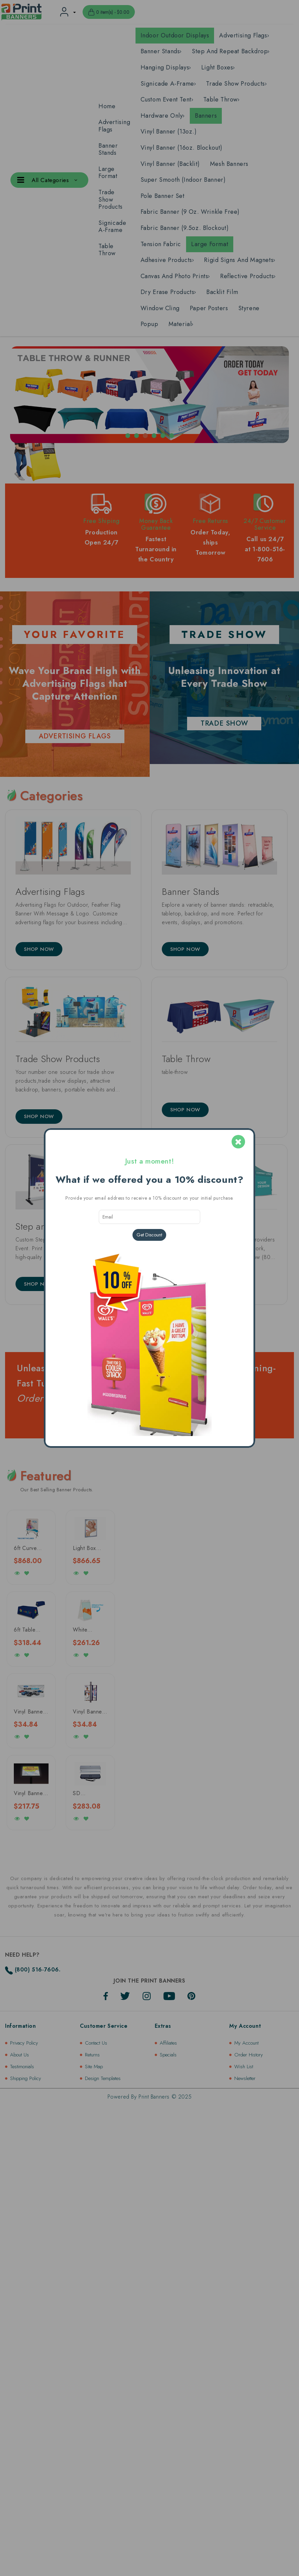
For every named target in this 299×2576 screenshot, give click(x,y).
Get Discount (149, 1234)
